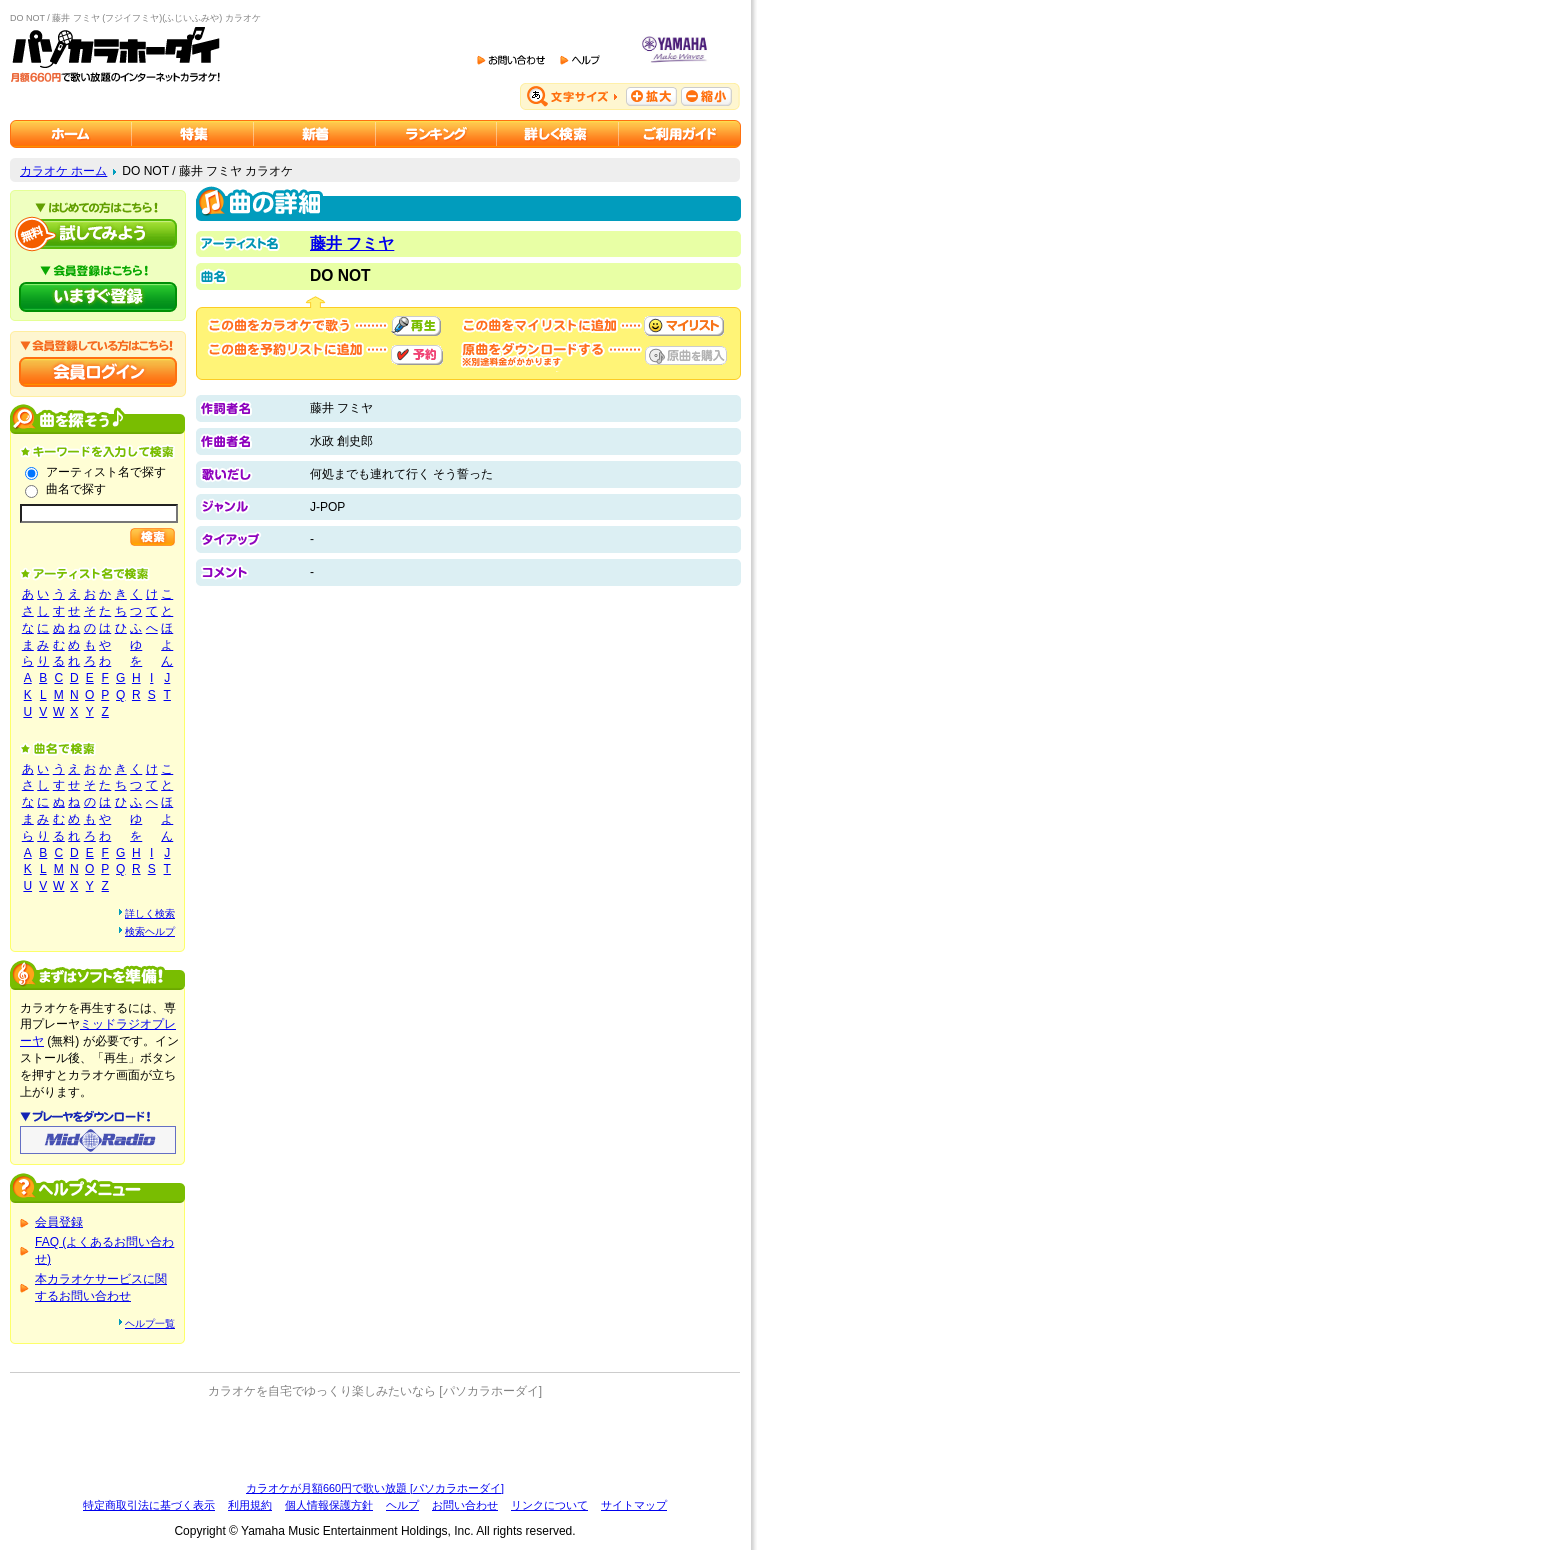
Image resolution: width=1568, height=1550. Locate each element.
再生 (416, 326)
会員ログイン (98, 372)
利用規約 (250, 1505)
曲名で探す (76, 489)
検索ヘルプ (150, 931)
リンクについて (549, 1505)
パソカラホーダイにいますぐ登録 (98, 297)
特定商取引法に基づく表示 (149, 1505)
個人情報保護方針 (329, 1505)
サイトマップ (634, 1505)
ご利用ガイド (680, 134)
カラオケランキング (436, 134)
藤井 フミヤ (352, 243)
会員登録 (59, 1222)
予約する (417, 355)
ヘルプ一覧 (150, 1323)
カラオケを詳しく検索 (558, 134)
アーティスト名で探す (106, 472)
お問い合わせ (465, 1505)
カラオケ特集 (193, 134)
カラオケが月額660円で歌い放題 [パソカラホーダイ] (375, 1488)
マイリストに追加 (684, 326)
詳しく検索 (150, 913)
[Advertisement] (375, 1440)
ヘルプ (402, 1505)
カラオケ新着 (315, 134)
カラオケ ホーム (63, 171)
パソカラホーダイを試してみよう (98, 234)
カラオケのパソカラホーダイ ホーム (71, 134)
